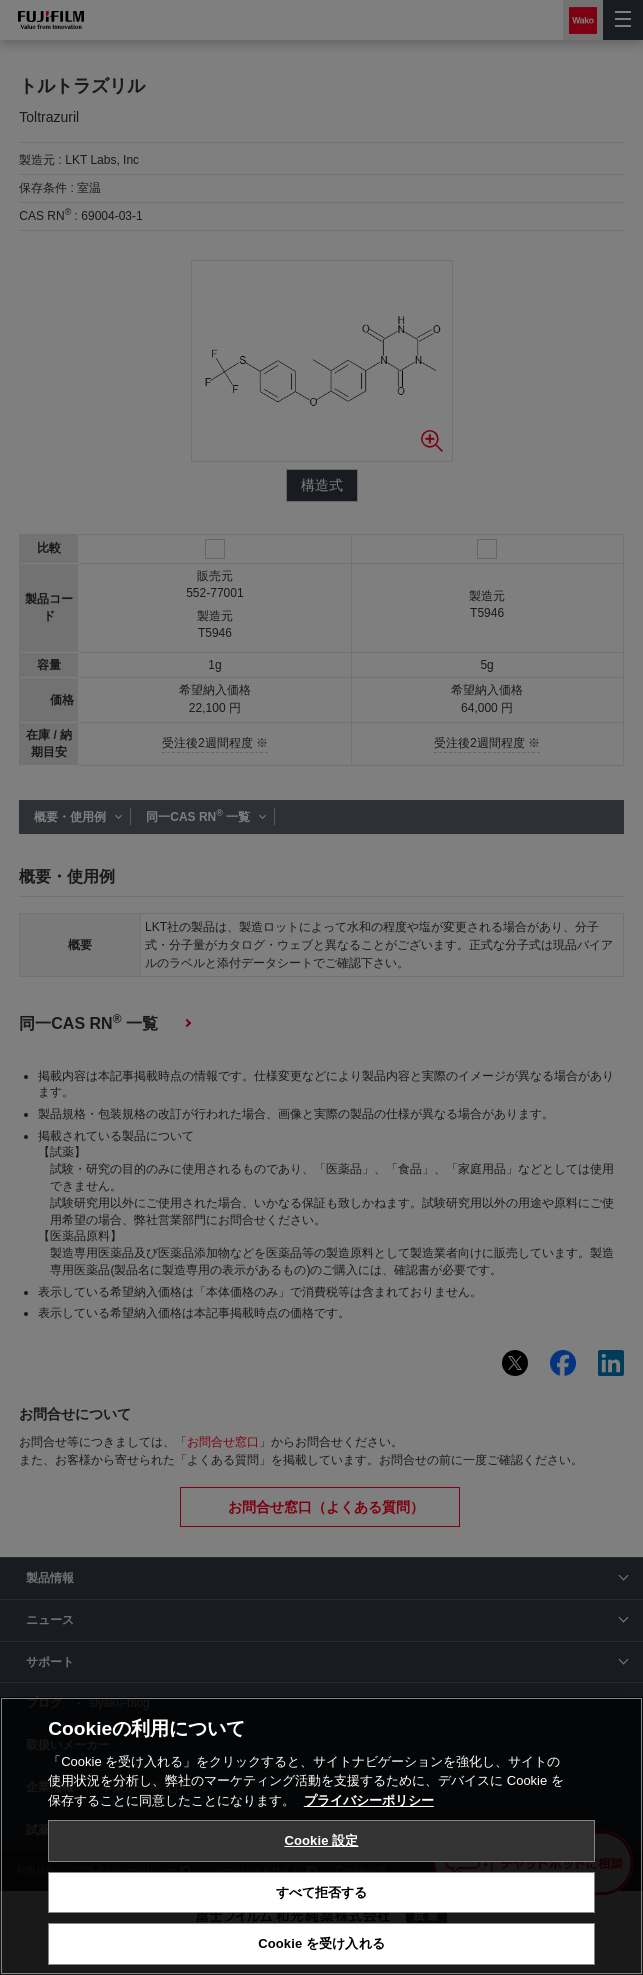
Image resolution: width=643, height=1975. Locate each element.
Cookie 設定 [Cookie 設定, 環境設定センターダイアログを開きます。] (321, 1840)
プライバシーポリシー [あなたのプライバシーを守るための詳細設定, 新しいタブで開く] (369, 1800)
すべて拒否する (322, 1892)
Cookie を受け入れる (321, 1943)
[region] (321, 1836)
